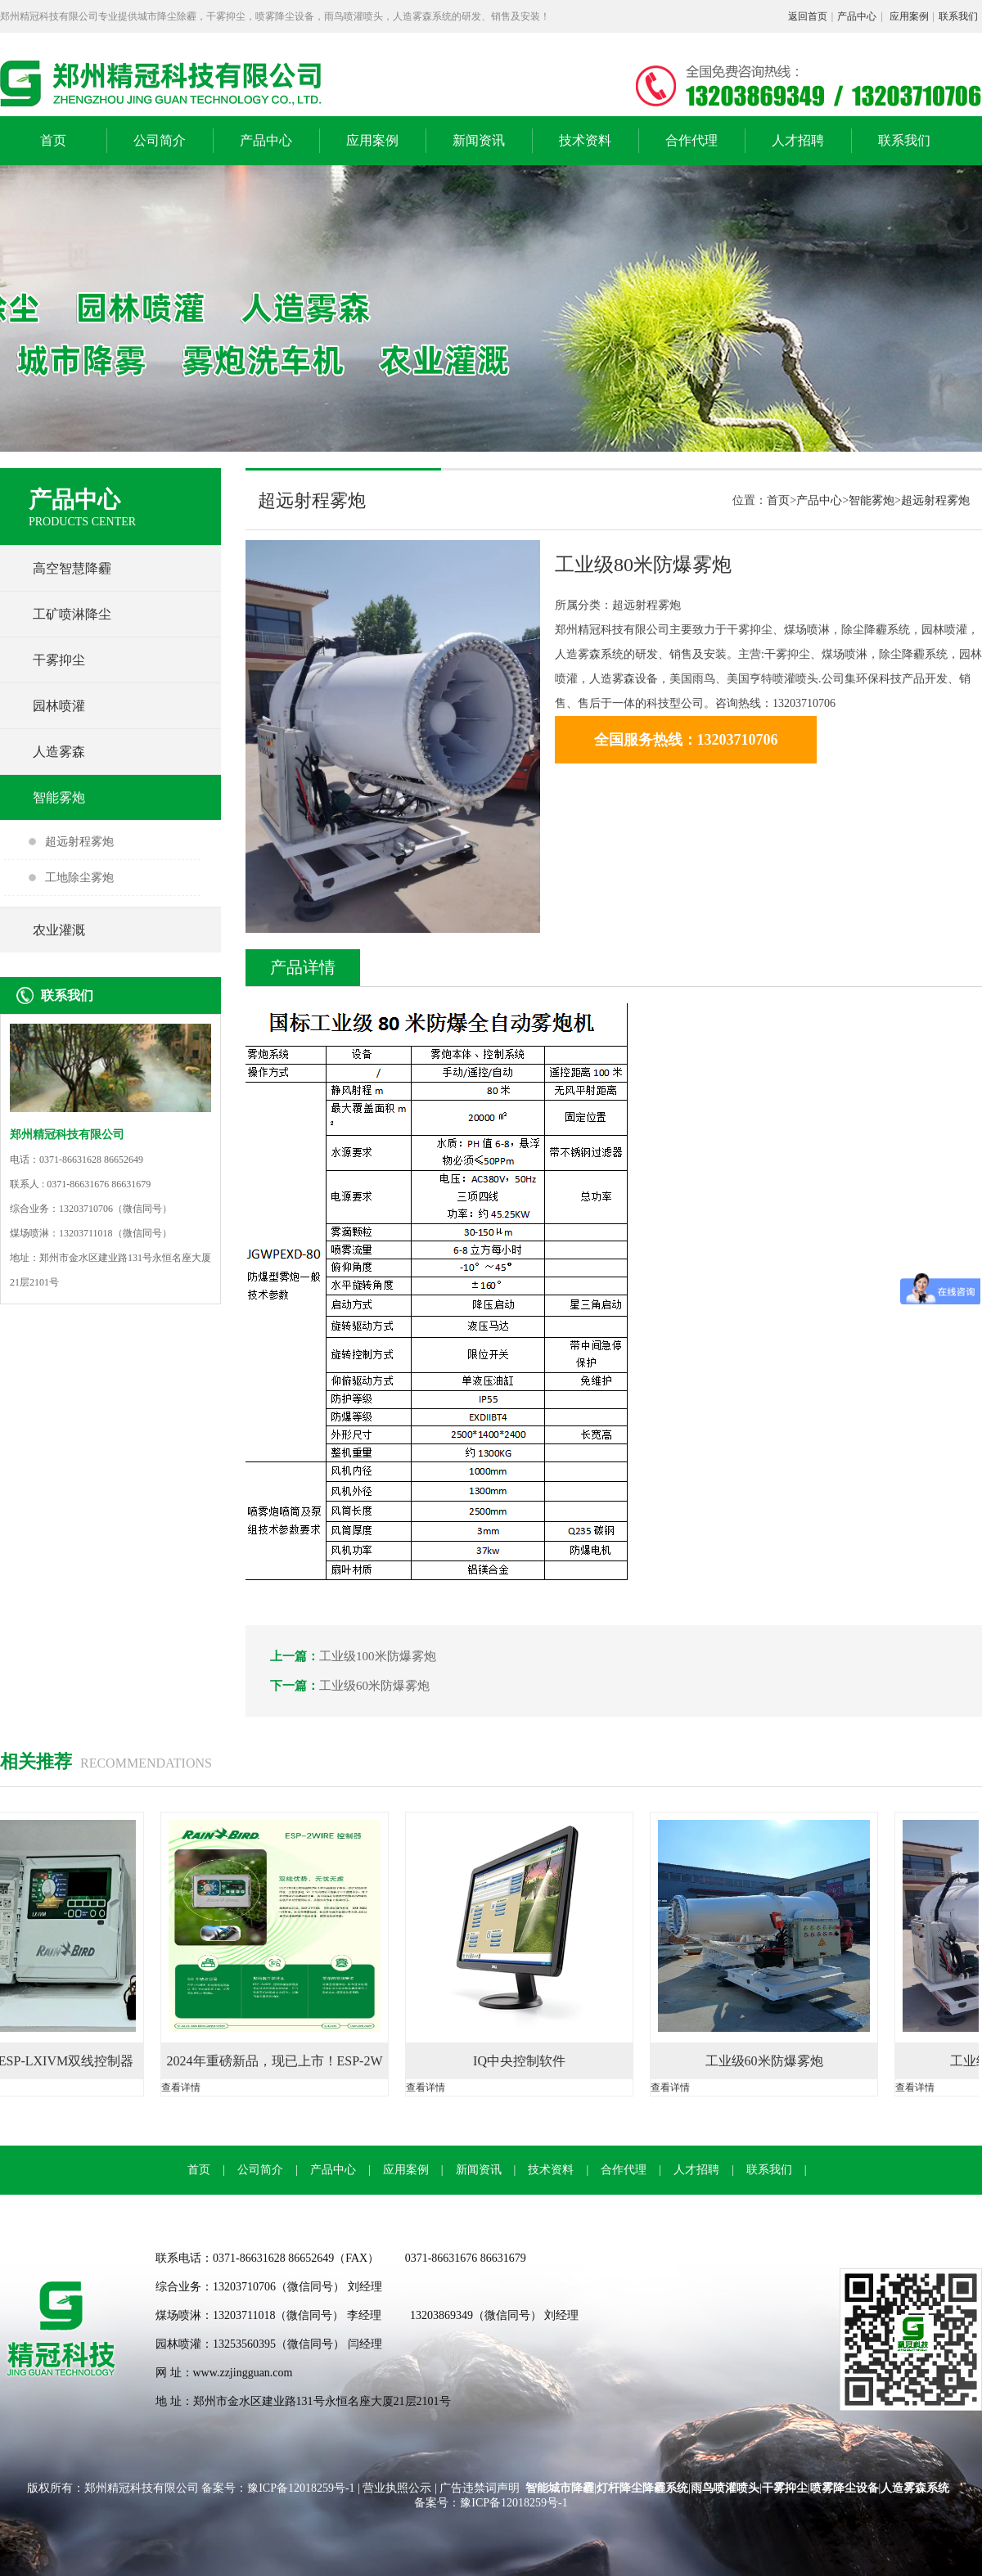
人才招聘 (798, 140)
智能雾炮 (59, 797)
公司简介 (159, 140)
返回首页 (807, 16)
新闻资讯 (479, 140)
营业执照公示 (397, 2488)
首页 (53, 140)
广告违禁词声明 (479, 2488)
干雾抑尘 (59, 660)
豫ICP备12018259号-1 (302, 2488)
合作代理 (691, 140)
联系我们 (958, 16)
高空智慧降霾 (72, 568)
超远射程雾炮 (79, 841)
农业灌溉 (59, 930)
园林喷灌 (59, 706)
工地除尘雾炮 (79, 877)
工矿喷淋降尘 (72, 614)
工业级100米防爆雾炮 (377, 1656)
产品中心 (856, 16)
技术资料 (585, 140)
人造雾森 (59, 752)
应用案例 (909, 16)
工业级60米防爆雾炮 (374, 1685)
